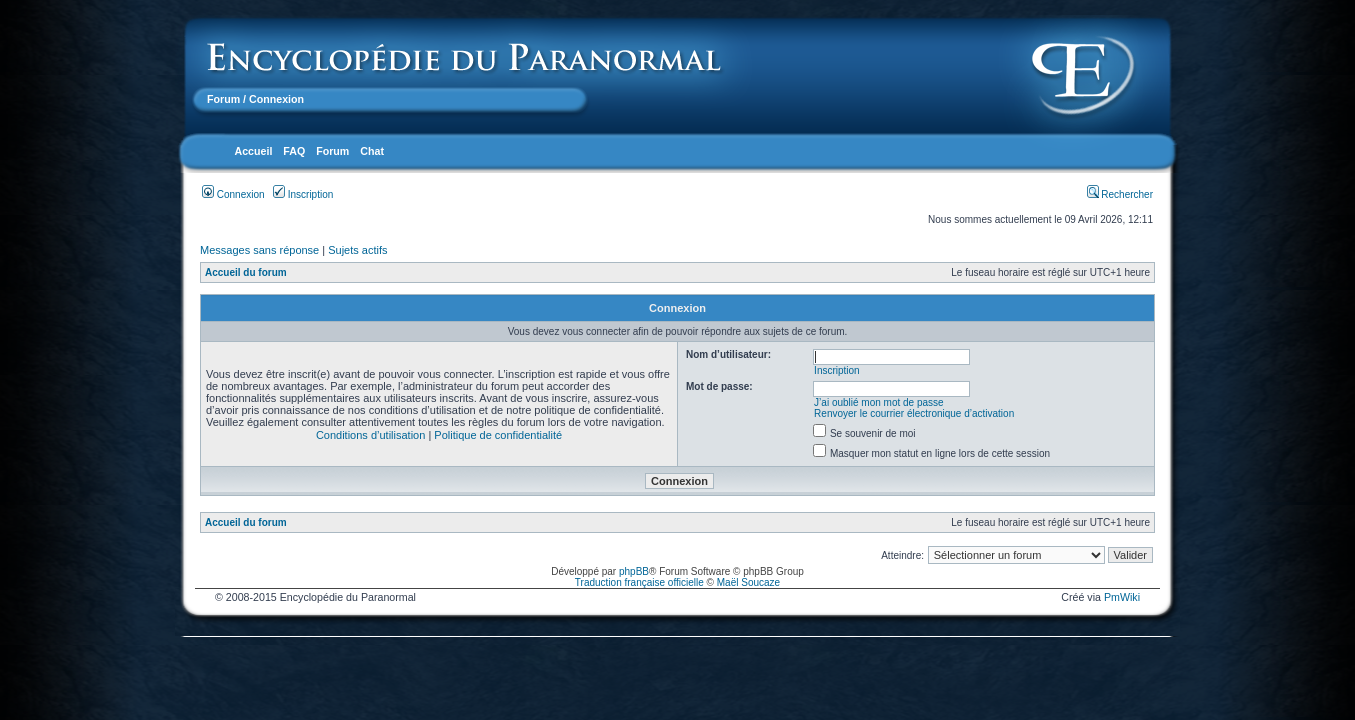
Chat (372, 151)
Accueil (253, 151)
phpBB (634, 571)
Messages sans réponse (259, 250)
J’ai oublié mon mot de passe (879, 402)
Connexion (233, 194)
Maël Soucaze (748, 582)
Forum (223, 99)
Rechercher (1120, 194)
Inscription (303, 194)
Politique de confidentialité (498, 435)
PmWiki (1122, 597)
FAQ (294, 151)
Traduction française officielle (639, 582)
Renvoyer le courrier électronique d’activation (914, 413)
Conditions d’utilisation (370, 435)
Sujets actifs (357, 250)
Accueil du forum (246, 272)
